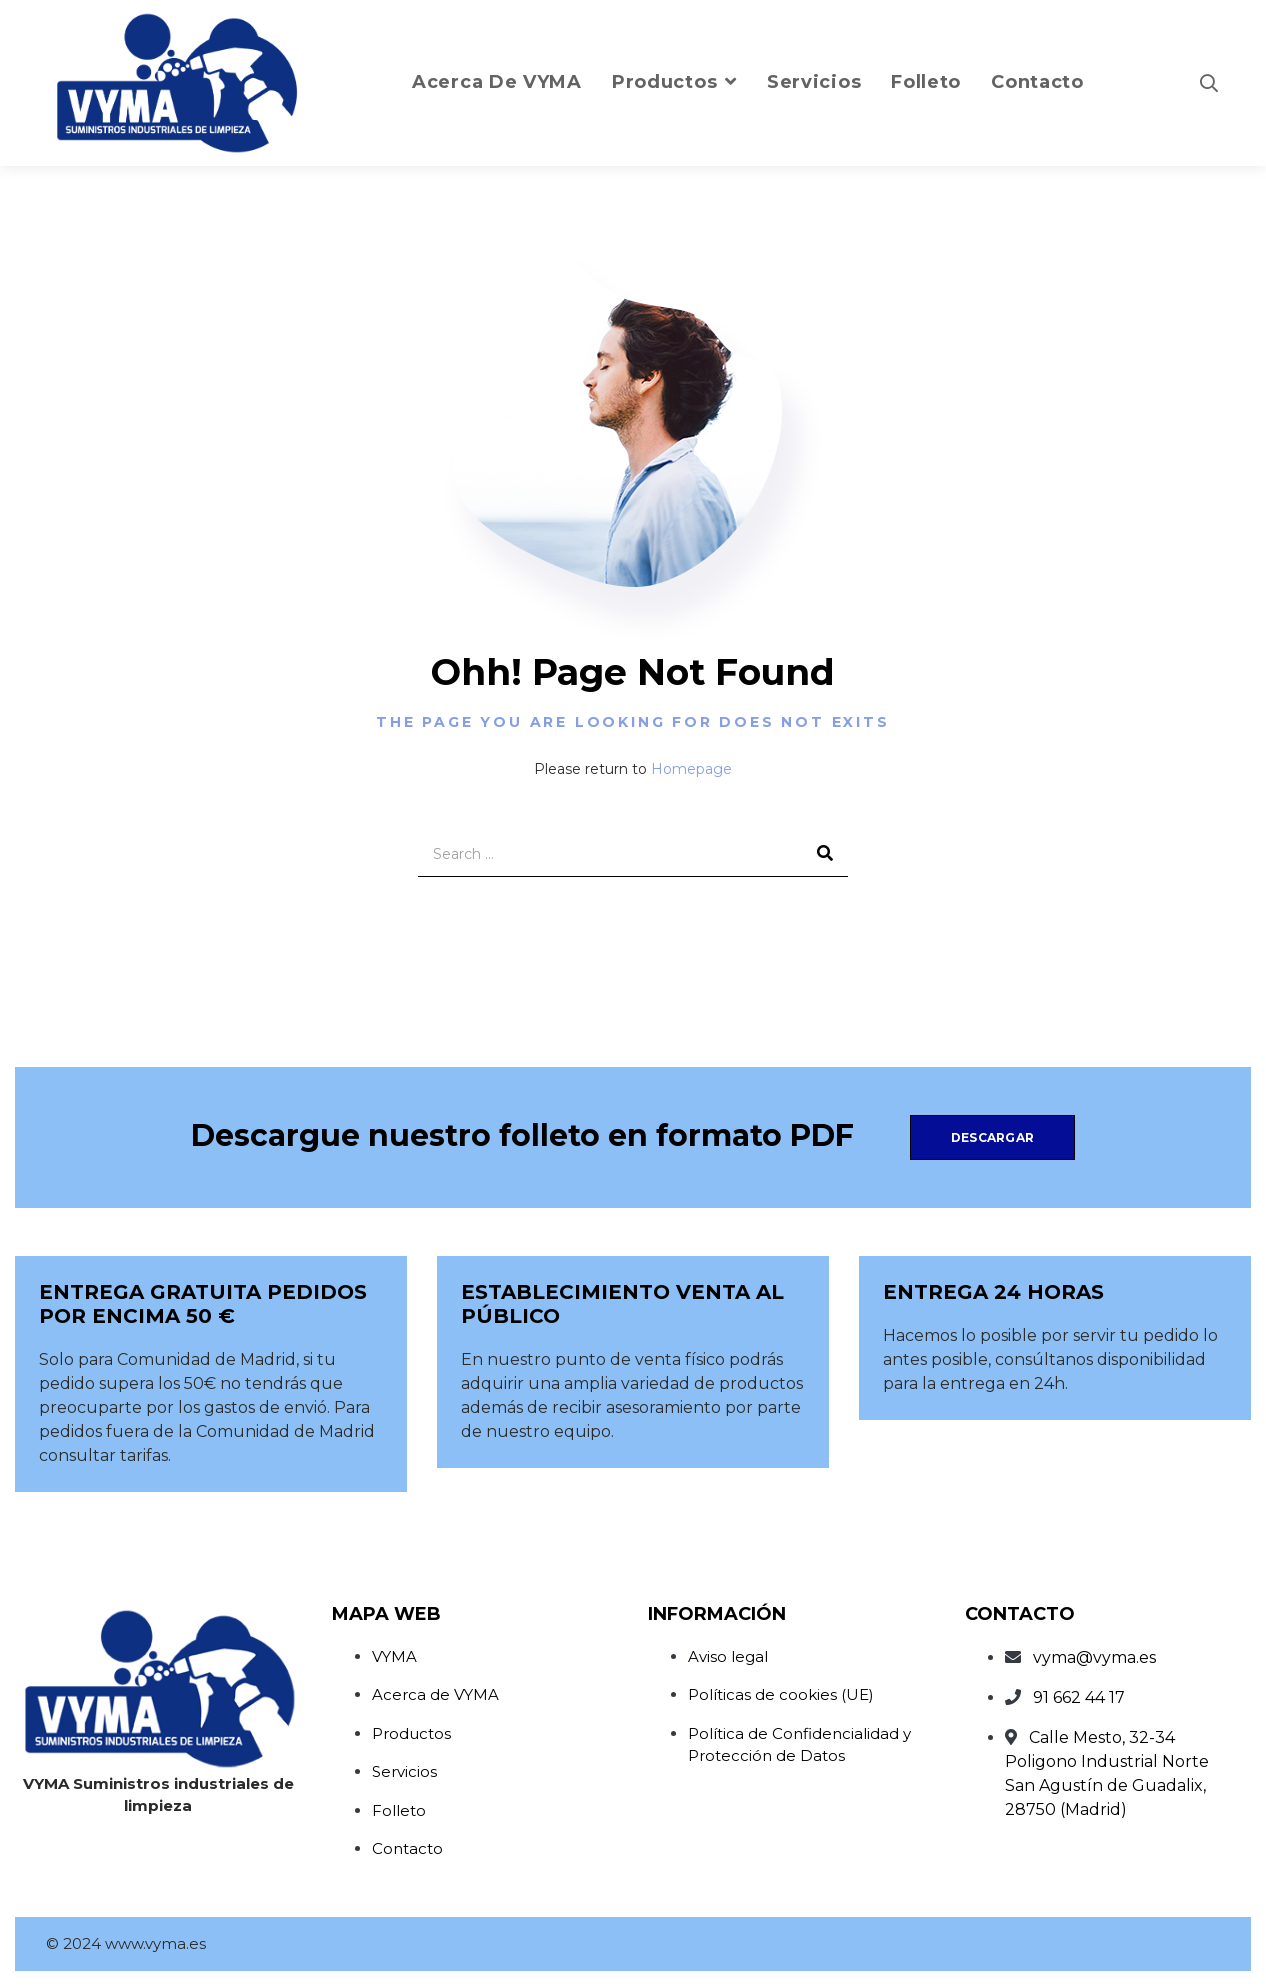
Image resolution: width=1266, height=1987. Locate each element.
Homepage (691, 769)
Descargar (992, 1137)
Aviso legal (728, 1656)
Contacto (407, 1848)
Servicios (404, 1771)
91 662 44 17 (1079, 1697)
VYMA (394, 1656)
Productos (411, 1733)
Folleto (399, 1810)
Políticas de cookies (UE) (781, 1694)
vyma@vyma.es (1094, 1657)
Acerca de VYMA (435, 1694)
